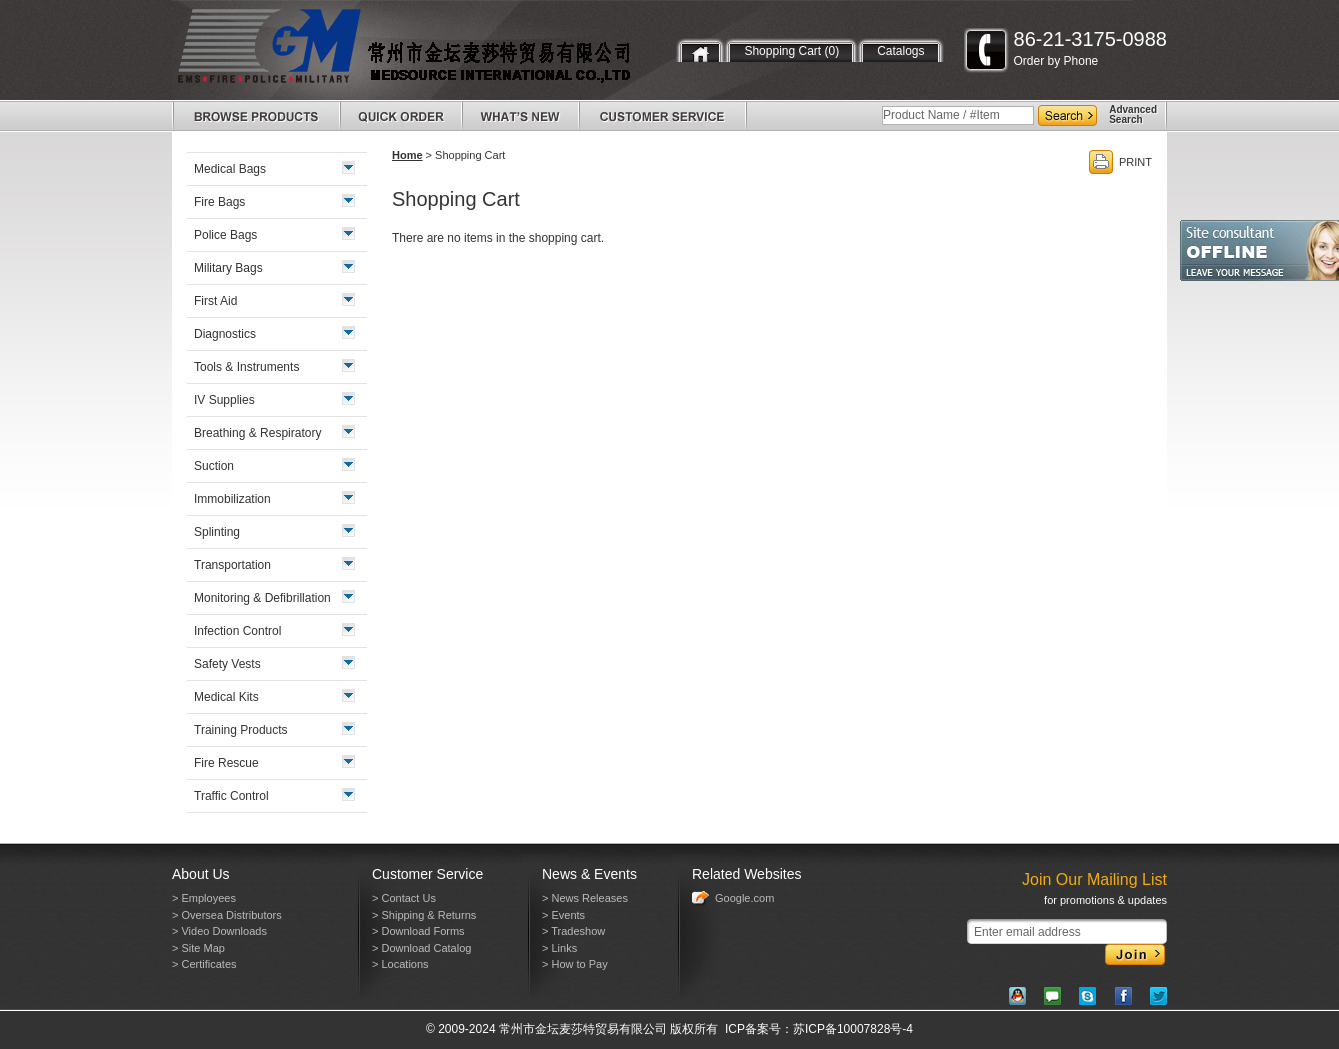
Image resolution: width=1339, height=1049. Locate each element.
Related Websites (746, 874)
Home (407, 155)
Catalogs (900, 51)
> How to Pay (575, 964)
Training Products (241, 730)
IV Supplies (224, 400)
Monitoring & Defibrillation (262, 598)
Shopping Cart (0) (791, 51)
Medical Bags (230, 169)
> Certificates (204, 964)
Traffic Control (231, 796)
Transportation (232, 565)
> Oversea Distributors (227, 915)
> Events (563, 915)
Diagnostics (225, 334)
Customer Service (427, 874)
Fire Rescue (226, 763)
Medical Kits (226, 697)
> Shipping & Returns (424, 915)
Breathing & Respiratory (257, 433)
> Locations (400, 964)
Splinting (217, 532)
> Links (559, 948)
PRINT (1135, 162)
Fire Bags (219, 202)
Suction (214, 466)
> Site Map (198, 948)
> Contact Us (404, 898)
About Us (201, 874)
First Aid (215, 301)
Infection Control (237, 631)
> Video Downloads (219, 931)
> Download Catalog (421, 948)
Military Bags (228, 268)
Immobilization (232, 499)
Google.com (744, 898)
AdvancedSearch (1133, 114)
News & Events (589, 874)
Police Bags (225, 235)
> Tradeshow (573, 931)
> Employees (204, 898)
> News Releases (585, 898)
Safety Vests (227, 664)
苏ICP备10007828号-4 (853, 1029)
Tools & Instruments (246, 367)
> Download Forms (418, 931)
